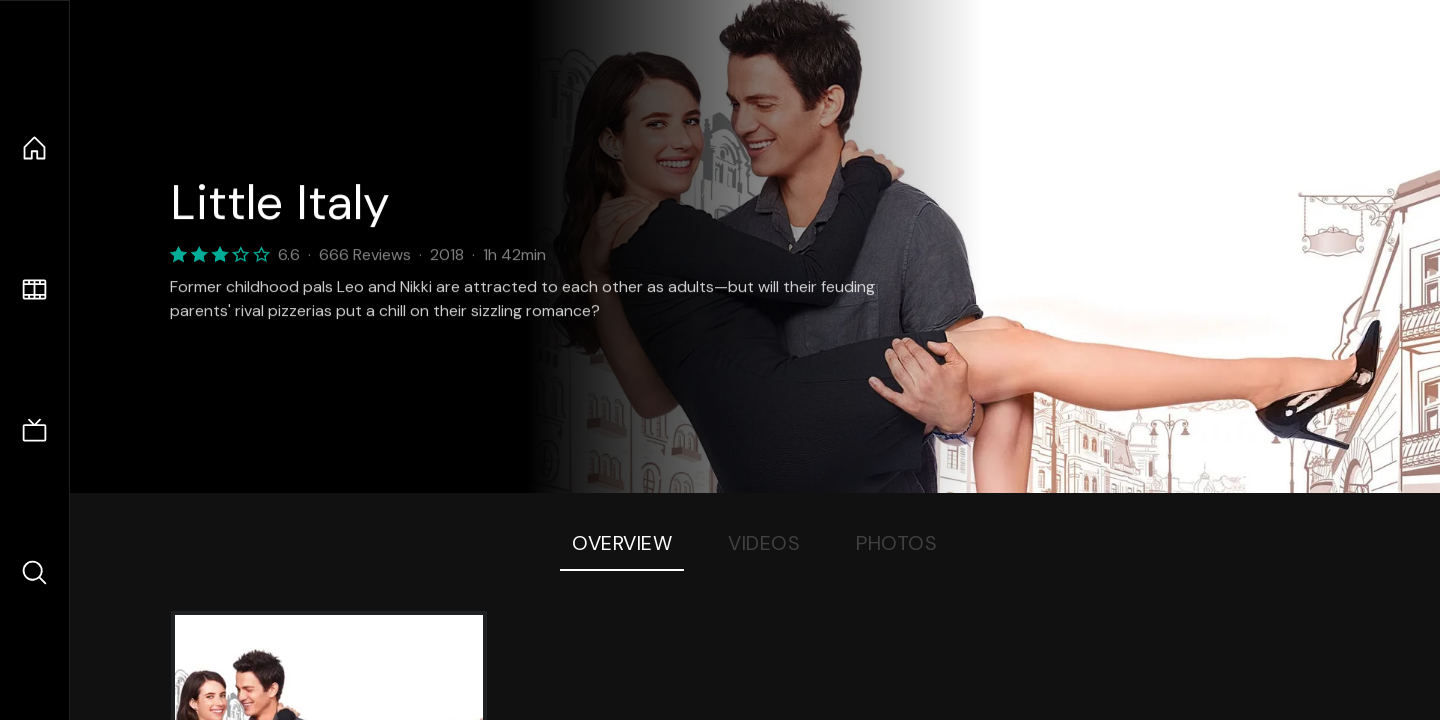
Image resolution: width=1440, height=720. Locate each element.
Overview (622, 543)
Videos (764, 543)
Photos (896, 543)
